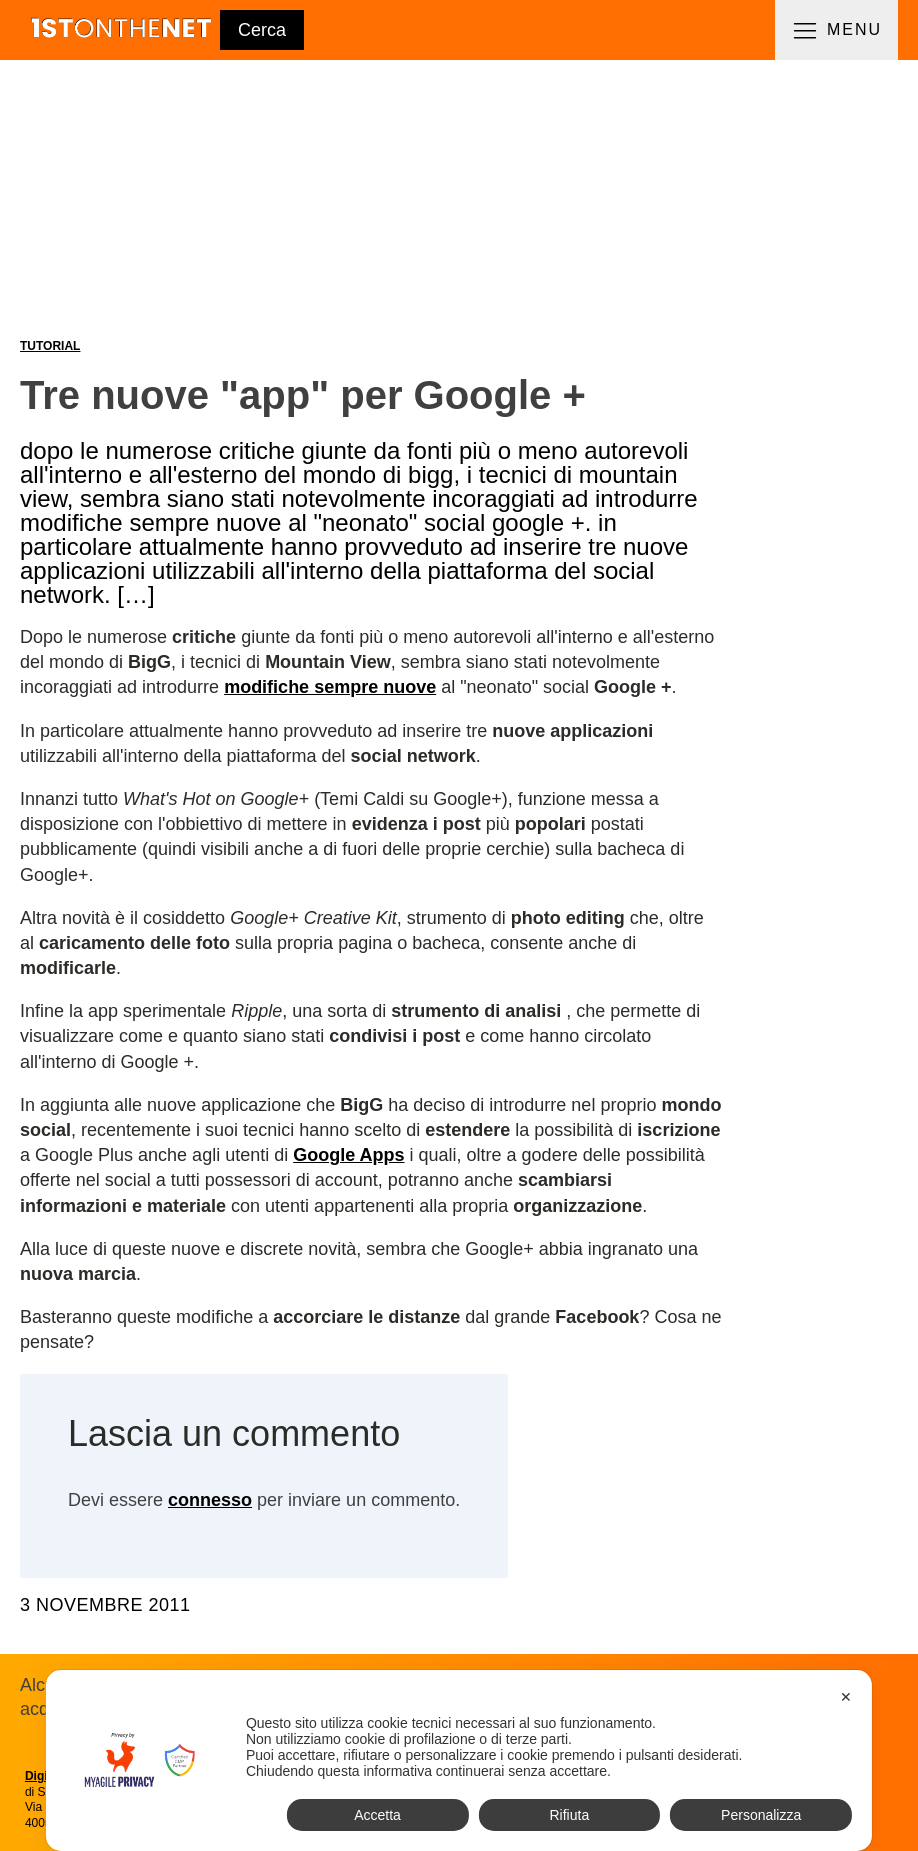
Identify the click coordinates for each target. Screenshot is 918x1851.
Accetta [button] (377, 1815)
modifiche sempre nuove (330, 687)
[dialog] (459, 1760)
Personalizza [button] (761, 1815)
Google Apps (348, 1155)
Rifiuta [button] (569, 1815)
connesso (210, 1500)
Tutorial (50, 346)
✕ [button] (846, 1697)
